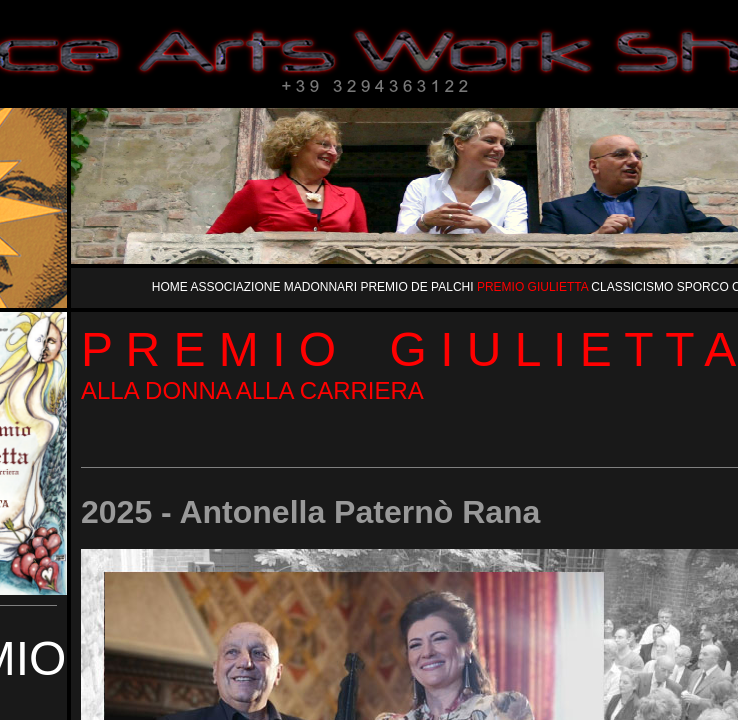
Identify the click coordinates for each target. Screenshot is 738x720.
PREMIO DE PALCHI (418, 287)
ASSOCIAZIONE (236, 287)
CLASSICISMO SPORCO (661, 287)
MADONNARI (322, 287)
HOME (171, 287)
